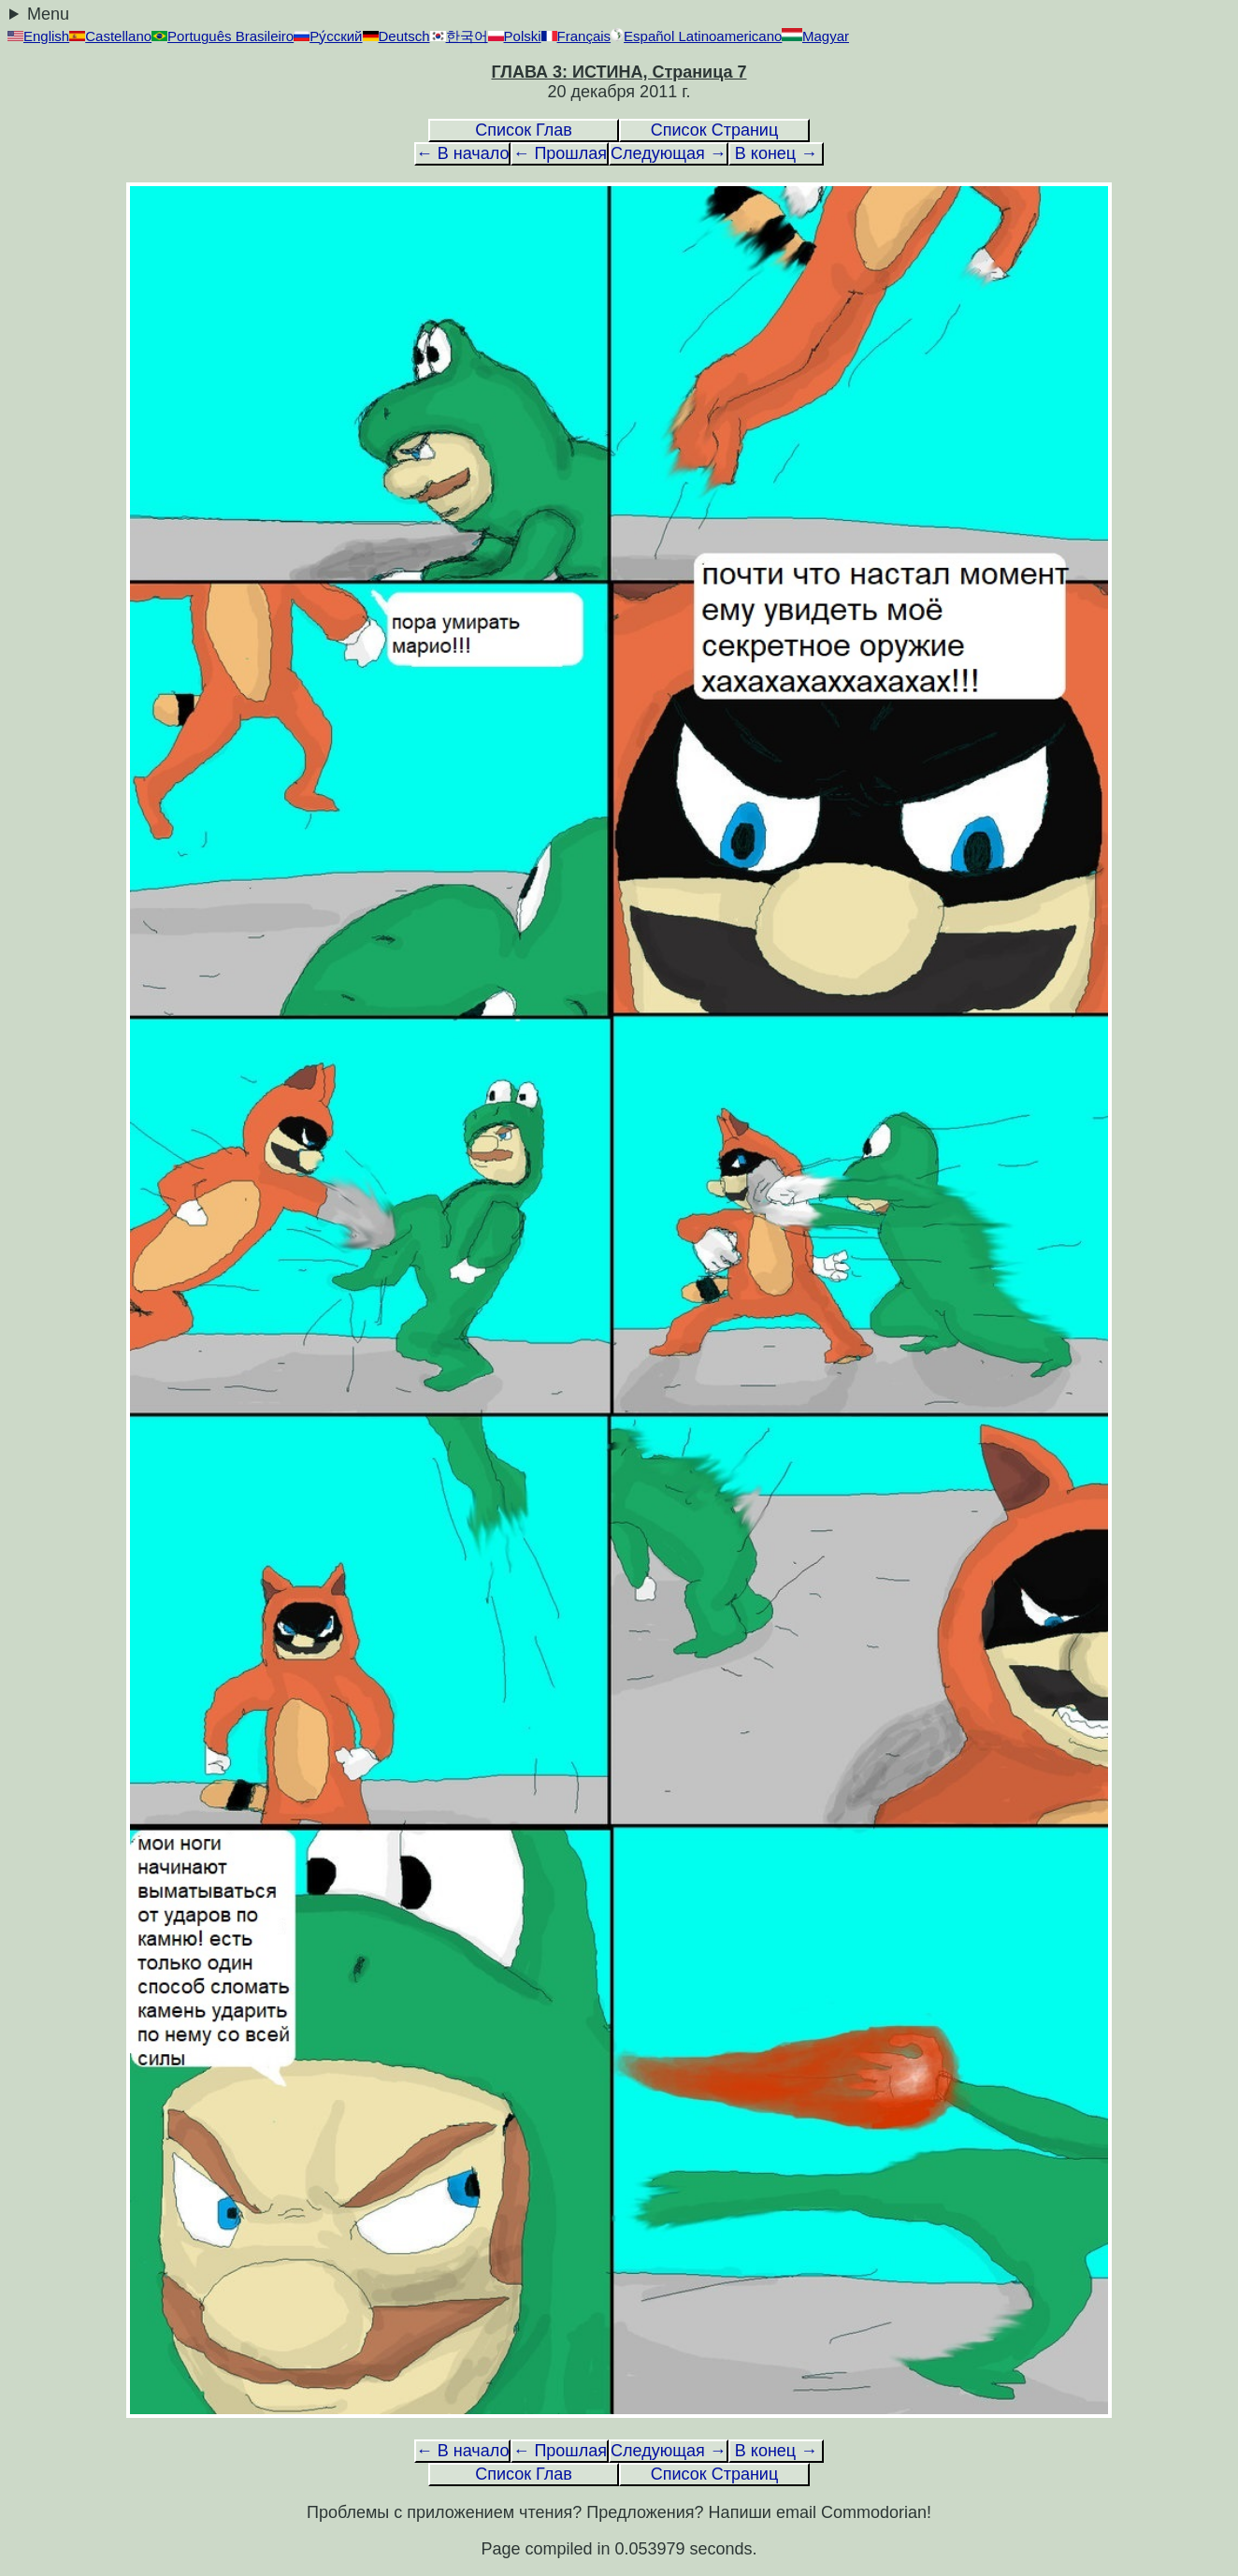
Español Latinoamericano (696, 36)
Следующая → (669, 153)
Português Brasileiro (222, 36)
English (38, 36)
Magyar (815, 36)
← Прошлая (559, 153)
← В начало (463, 153)
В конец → (776, 153)
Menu (48, 14)
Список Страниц (714, 130)
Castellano (110, 36)
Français (576, 36)
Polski (514, 36)
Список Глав (523, 130)
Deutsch (396, 36)
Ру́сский (328, 36)
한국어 (459, 36)
